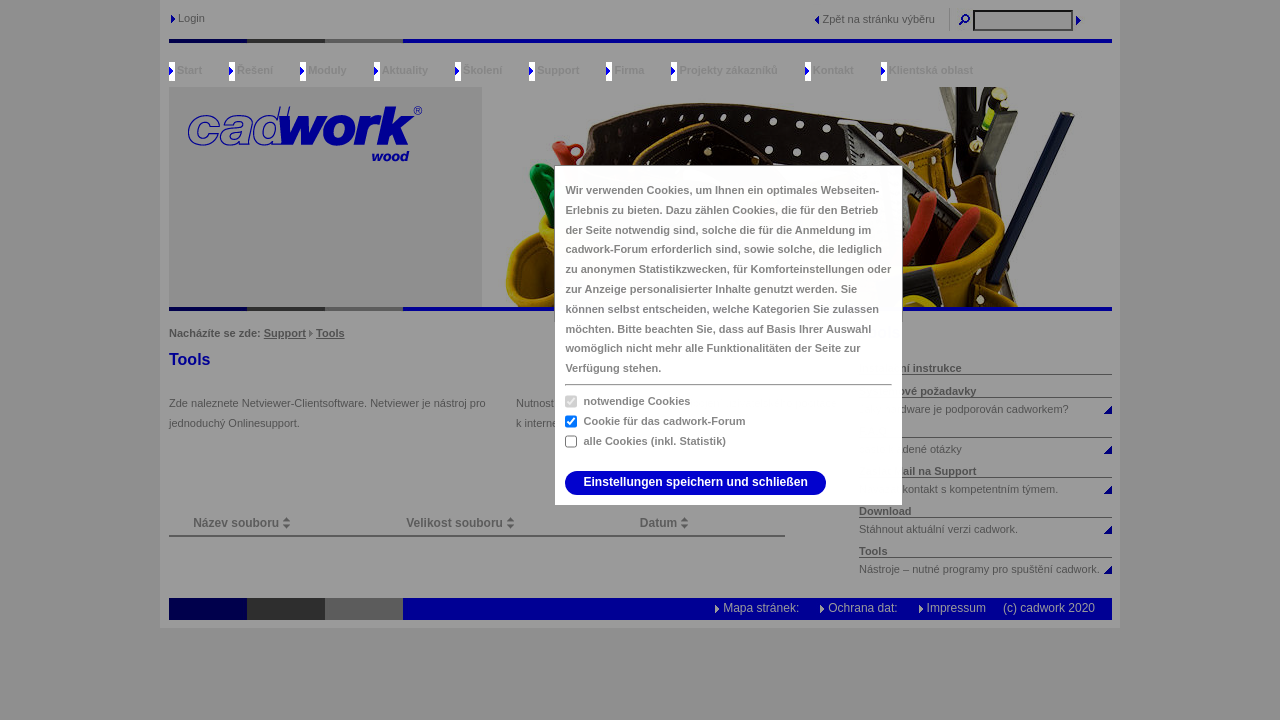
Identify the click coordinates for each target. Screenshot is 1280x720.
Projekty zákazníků (728, 70)
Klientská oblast (931, 70)
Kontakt (833, 70)
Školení (482, 70)
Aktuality (405, 70)
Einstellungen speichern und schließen (695, 482)
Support (558, 70)
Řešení (255, 70)
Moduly (327, 70)
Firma (629, 70)
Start (189, 70)
